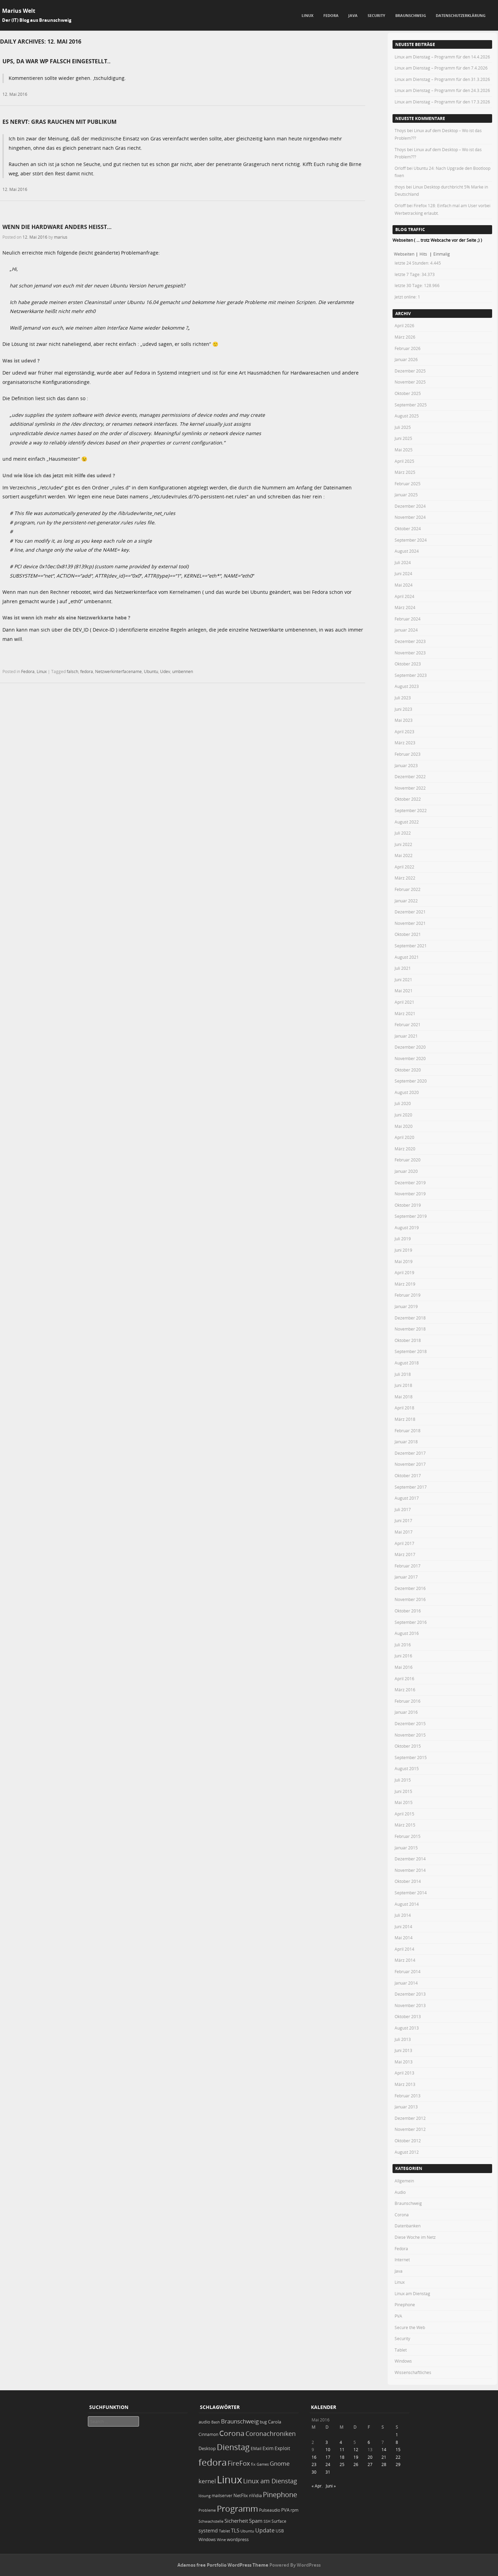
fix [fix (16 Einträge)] (253, 2464)
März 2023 (405, 742)
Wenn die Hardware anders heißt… (57, 227)
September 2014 (411, 1892)
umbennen (182, 671)
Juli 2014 (403, 1915)
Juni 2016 (403, 1655)
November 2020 (410, 1058)
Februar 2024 (408, 619)
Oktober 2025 (408, 393)
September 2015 (411, 1757)
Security (376, 15)
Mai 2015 (404, 1802)
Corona (402, 2214)
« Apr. (317, 2485)
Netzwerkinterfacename (118, 671)
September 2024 (411, 540)
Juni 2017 (403, 1520)
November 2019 (410, 1193)
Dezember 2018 (410, 1318)
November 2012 (410, 2129)
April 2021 (404, 1002)
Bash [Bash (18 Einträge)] (215, 2422)
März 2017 (405, 1554)
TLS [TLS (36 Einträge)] (235, 2530)
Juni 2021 (403, 979)
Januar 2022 (406, 900)
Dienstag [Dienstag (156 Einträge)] (233, 2447)
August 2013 (407, 2028)
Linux (307, 15)
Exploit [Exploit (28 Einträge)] (282, 2448)
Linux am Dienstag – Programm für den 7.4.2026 (441, 68)
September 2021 (411, 945)
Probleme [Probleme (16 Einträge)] (207, 2510)
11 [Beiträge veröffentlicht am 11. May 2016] (342, 2449)
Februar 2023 (408, 754)
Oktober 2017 (408, 1475)
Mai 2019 (404, 1261)
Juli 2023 (403, 697)
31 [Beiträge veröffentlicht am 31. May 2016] (327, 2472)
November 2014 (410, 1870)
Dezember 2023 (410, 641)
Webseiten (404, 254)
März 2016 (405, 1689)
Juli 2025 (403, 427)
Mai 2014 (404, 1937)
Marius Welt (18, 11)
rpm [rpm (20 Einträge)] (294, 2510)
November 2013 (410, 2005)
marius (60, 237)
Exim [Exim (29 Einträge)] (268, 2448)
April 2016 (404, 1678)
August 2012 (407, 2152)
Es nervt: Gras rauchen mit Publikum (59, 122)
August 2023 (407, 686)
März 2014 (405, 1960)
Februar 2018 (408, 1430)
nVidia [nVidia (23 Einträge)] (255, 2496)
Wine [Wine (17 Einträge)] (221, 2539)
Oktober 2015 (408, 1746)
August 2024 (407, 551)
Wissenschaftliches (413, 2372)
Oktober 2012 (408, 2140)
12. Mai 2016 (14, 94)
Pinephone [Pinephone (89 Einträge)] (280, 2494)
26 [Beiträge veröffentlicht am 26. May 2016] (355, 2464)
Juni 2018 (403, 1385)
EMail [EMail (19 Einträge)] (256, 2448)
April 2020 (404, 1137)
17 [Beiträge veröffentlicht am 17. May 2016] (327, 2457)
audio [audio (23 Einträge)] (204, 2422)
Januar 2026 (406, 359)
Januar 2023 (406, 765)
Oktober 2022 (408, 799)
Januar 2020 (406, 1171)
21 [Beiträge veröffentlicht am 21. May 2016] (383, 2457)
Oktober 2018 (408, 1340)
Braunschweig (410, 15)
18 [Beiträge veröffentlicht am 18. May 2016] (342, 2457)
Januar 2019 (406, 1306)
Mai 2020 (404, 1126)
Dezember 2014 (410, 1858)
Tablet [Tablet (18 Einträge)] (224, 2530)
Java (353, 15)
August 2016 (407, 1633)
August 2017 (407, 1498)
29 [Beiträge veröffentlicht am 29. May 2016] (398, 2464)
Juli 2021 (403, 968)
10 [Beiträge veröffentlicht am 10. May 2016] (327, 2449)
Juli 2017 (403, 1509)
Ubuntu (151, 671)
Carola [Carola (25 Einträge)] (274, 2422)
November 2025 (410, 382)
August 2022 (407, 822)
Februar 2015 (408, 1836)
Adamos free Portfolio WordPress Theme (222, 2565)
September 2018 (411, 1351)
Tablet (401, 2350)
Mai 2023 (404, 720)
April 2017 (404, 1543)
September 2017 (411, 1487)
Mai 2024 (404, 585)
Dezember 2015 (410, 1723)
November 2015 (410, 1735)
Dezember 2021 (410, 911)
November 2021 (410, 923)
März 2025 (405, 472)
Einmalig (441, 254)
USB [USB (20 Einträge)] (280, 2530)
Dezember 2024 (410, 506)
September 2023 (411, 675)
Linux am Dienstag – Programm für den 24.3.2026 (442, 90)
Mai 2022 (404, 855)
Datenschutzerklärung (461, 15)
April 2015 (404, 1813)
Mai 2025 (404, 449)
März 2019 (405, 1284)
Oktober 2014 (408, 1881)
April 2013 (404, 2073)
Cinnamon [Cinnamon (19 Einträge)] (208, 2434)
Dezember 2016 (410, 1588)
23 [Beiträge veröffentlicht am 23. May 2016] (314, 2464)
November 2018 (410, 1329)
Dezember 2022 (410, 776)
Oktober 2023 (408, 663)
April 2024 (404, 596)
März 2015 (405, 1825)
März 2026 (405, 337)
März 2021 (405, 1013)
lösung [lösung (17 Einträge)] (205, 2495)
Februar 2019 (408, 1295)
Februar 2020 (408, 1159)
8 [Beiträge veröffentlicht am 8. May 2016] (397, 2442)
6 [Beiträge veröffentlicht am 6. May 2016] (369, 2442)
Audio (400, 2192)
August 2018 (407, 1362)
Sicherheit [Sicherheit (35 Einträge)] (236, 2520)
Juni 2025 (403, 438)
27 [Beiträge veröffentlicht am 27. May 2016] (370, 2464)
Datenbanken (408, 2225)
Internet (402, 2259)
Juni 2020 (403, 1114)
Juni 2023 (403, 709)
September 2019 (411, 1216)
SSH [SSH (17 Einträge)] (267, 2521)
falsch (72, 671)
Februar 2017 (408, 1565)
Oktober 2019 (408, 1205)
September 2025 (411, 404)
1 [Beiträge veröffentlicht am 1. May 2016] (397, 2434)
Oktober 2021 (408, 934)
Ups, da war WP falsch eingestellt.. (56, 61)
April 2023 (404, 731)
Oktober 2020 (408, 1070)
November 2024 (410, 517)
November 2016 (410, 1599)
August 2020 (407, 1092)
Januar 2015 (406, 1847)
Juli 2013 (403, 2039)
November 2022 (410, 788)
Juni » (331, 2485)
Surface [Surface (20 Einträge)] (278, 2521)
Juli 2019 (403, 1238)
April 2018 (404, 1407)
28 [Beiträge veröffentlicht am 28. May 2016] (383, 2464)
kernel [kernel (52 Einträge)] (207, 2481)
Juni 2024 (403, 573)
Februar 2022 (408, 889)
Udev (165, 671)
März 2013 (405, 2084)
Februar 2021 (408, 1024)
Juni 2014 (403, 1926)
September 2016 (411, 1622)
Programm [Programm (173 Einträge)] (237, 2508)
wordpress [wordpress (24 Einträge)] (238, 2539)
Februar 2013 (408, 2095)
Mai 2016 (404, 1667)
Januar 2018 (406, 1441)
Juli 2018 (403, 1374)
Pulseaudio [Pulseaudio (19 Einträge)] (269, 2510)
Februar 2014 (408, 1971)
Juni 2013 (403, 2050)
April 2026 (404, 325)
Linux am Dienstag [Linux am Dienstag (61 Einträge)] (270, 2481)
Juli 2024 (403, 562)
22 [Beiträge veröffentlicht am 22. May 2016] (398, 2457)
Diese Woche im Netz (415, 2237)
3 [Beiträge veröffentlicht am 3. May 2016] (326, 2442)
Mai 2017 (404, 1532)
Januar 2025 (406, 494)
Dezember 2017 (410, 1453)
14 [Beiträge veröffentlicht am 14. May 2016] (383, 2449)
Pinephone (405, 2304)
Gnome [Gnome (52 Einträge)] (280, 2463)
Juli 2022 (403, 833)
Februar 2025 (408, 483)
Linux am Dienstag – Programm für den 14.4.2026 (442, 56)
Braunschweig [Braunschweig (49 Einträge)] (240, 2421)
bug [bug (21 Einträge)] (263, 2422)
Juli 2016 (403, 1644)
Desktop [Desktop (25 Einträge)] (207, 2448)
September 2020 (411, 1081)
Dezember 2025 (410, 371)
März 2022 (405, 878)
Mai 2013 (404, 2061)
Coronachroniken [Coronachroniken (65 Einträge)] (271, 2433)
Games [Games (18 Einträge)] (263, 2464)
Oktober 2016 (408, 1610)
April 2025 (404, 461)
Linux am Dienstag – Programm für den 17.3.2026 (442, 101)
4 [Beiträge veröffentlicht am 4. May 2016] (341, 2442)
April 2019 (404, 1272)
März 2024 (405, 607)
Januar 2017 (406, 1577)
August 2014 (407, 1904)
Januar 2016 (406, 1712)
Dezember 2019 (410, 1182)
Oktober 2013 (408, 2016)
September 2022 (411, 810)
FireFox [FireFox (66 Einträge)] (239, 2463)
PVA (398, 2316)
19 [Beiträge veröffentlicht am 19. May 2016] (355, 2457)
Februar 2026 (408, 348)
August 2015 (407, 1768)
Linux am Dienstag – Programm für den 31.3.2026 (442, 79)
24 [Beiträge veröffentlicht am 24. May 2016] (327, 2464)
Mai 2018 (404, 1396)
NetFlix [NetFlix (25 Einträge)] (240, 2495)
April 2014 (404, 1949)
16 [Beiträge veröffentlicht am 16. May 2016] (314, 2457)
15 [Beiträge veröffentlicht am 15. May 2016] (398, 2449)
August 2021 (407, 957)
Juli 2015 (403, 1780)
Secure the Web (410, 2327)
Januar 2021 (406, 1036)
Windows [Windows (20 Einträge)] (207, 2539)
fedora (86, 671)
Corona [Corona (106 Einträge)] (232, 2433)
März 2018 (405, 1419)
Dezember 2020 (410, 1047)
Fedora (331, 15)
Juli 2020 (403, 1103)
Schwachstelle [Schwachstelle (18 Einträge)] (211, 2521)
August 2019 (407, 1227)
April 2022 (404, 867)
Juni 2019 (403, 1250)
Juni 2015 (403, 1791)
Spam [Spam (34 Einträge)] (255, 2521)
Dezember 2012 (410, 2118)
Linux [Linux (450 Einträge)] (229, 2479)
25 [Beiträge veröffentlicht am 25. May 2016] (342, 2464)
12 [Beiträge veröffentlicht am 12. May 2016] (355, 2449)
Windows (403, 2361)
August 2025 (407, 415)
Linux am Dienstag (412, 2293)
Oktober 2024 (408, 528)
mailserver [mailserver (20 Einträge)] (222, 2495)
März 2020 (405, 1148)
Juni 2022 (403, 844)
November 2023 (410, 652)
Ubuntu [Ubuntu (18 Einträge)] (247, 2530)
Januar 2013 (406, 2106)
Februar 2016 (408, 1701)
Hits (423, 254)
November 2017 (410, 1464)
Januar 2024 (406, 630)
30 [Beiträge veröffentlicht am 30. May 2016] (314, 2472)
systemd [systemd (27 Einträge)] (208, 2531)
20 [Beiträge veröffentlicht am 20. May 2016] (370, 2457)
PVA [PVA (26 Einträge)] (285, 2510)
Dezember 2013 (410, 1994)
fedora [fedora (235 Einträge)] (213, 2462)
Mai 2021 (404, 990)
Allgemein (404, 2180)
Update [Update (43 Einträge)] (265, 2530)
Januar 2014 (406, 1983)
